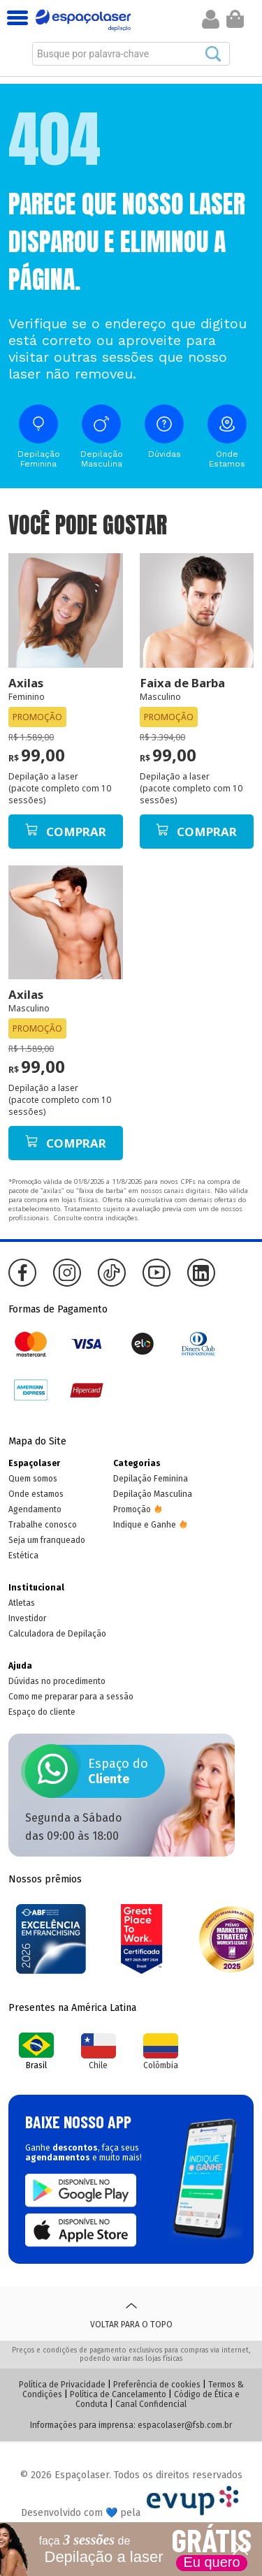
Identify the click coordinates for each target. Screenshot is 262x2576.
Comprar (65, 831)
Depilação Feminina (150, 1479)
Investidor (27, 1618)
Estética (23, 1555)
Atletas (21, 1603)
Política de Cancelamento (118, 2394)
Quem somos (32, 1479)
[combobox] (131, 54)
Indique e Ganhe (144, 1525)
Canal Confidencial (151, 2404)
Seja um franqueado (46, 1540)
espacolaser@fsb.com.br (185, 2425)
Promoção (132, 1509)
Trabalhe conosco (42, 1525)
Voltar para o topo (131, 2313)
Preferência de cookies (157, 2385)
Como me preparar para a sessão (70, 1697)
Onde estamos (36, 1494)
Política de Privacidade (62, 2385)
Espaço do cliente (41, 1712)
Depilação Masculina (152, 1494)
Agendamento (34, 1509)
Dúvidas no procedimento (56, 1681)
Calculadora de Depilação (57, 1634)
